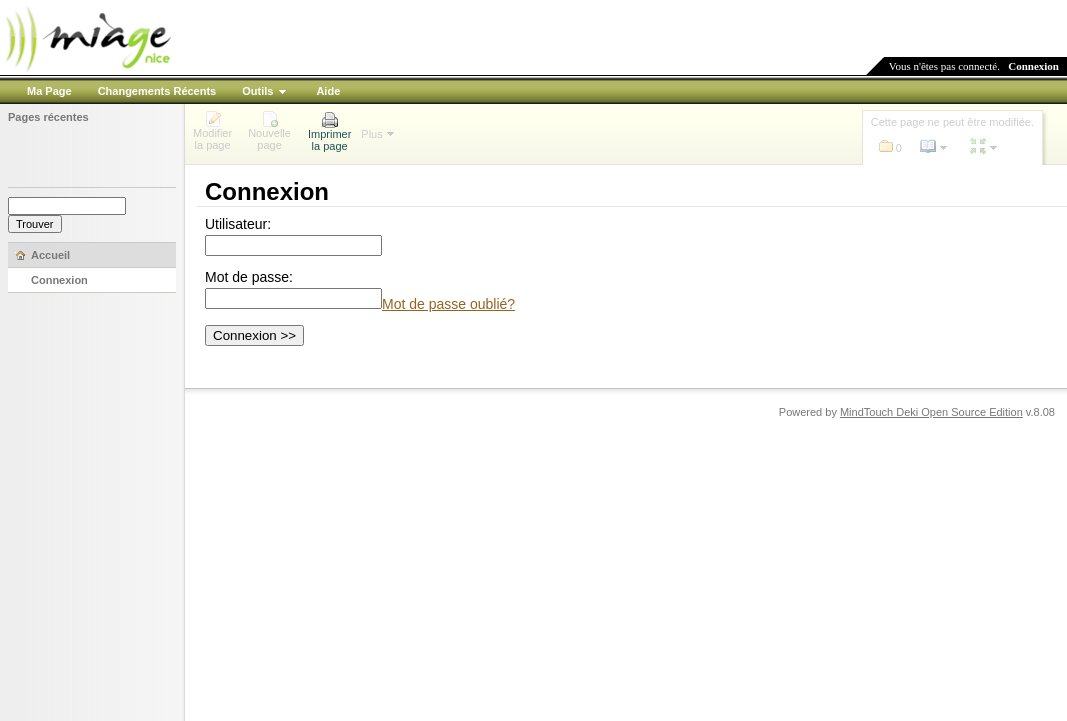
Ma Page (49, 91)
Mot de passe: (249, 277)
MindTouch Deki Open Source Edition (931, 412)
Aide (328, 91)
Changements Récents (157, 91)
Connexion (1033, 66)
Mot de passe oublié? (448, 304)
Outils (257, 91)
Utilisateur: (238, 224)
